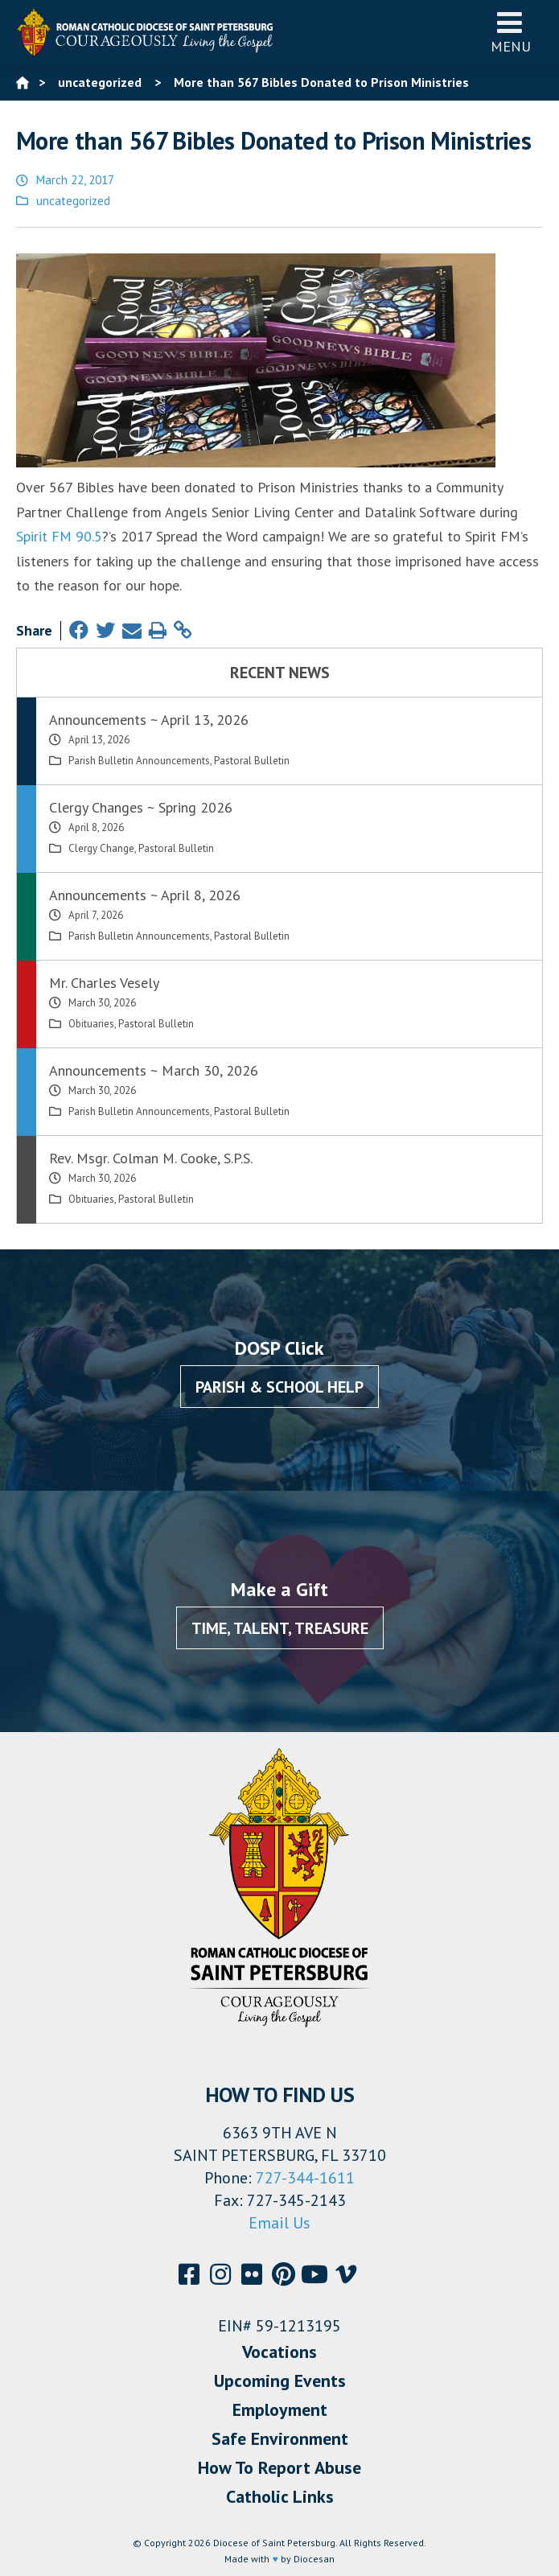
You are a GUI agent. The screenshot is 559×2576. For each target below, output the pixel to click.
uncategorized (73, 200)
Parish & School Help (279, 1386)
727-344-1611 (305, 2177)
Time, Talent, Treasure (279, 1628)
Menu (511, 32)
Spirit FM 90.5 (59, 536)
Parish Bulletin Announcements (139, 760)
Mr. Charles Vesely (104, 982)
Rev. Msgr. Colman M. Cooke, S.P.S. (151, 1158)
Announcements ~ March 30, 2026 (153, 1070)
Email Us (279, 2222)
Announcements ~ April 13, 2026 (149, 719)
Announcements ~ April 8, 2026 (144, 895)
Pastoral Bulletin (252, 760)
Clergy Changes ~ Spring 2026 (140, 807)
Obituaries (91, 1024)
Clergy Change (101, 848)
